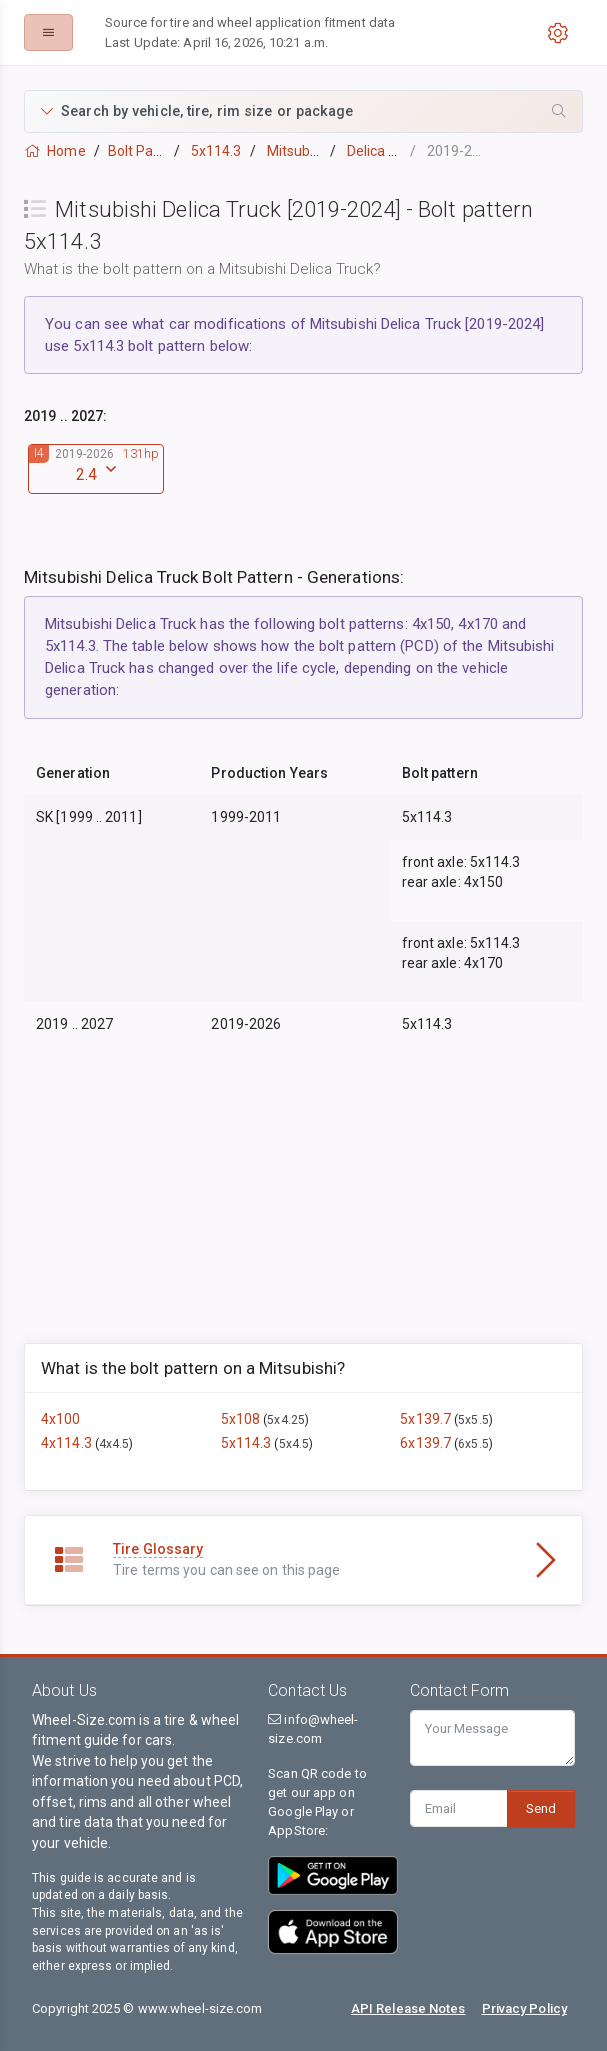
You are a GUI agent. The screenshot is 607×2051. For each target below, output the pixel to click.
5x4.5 (294, 1444)
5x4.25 (286, 1420)
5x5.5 (473, 1420)
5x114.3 (248, 1443)
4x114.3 (68, 1443)
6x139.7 (427, 1443)
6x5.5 (473, 1444)
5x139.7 (427, 1419)
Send (541, 1808)
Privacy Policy (524, 2008)
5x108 (242, 1419)
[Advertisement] (303, 1203)
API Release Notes (408, 2008)
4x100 (61, 1419)
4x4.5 (114, 1444)
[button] (303, 111)
